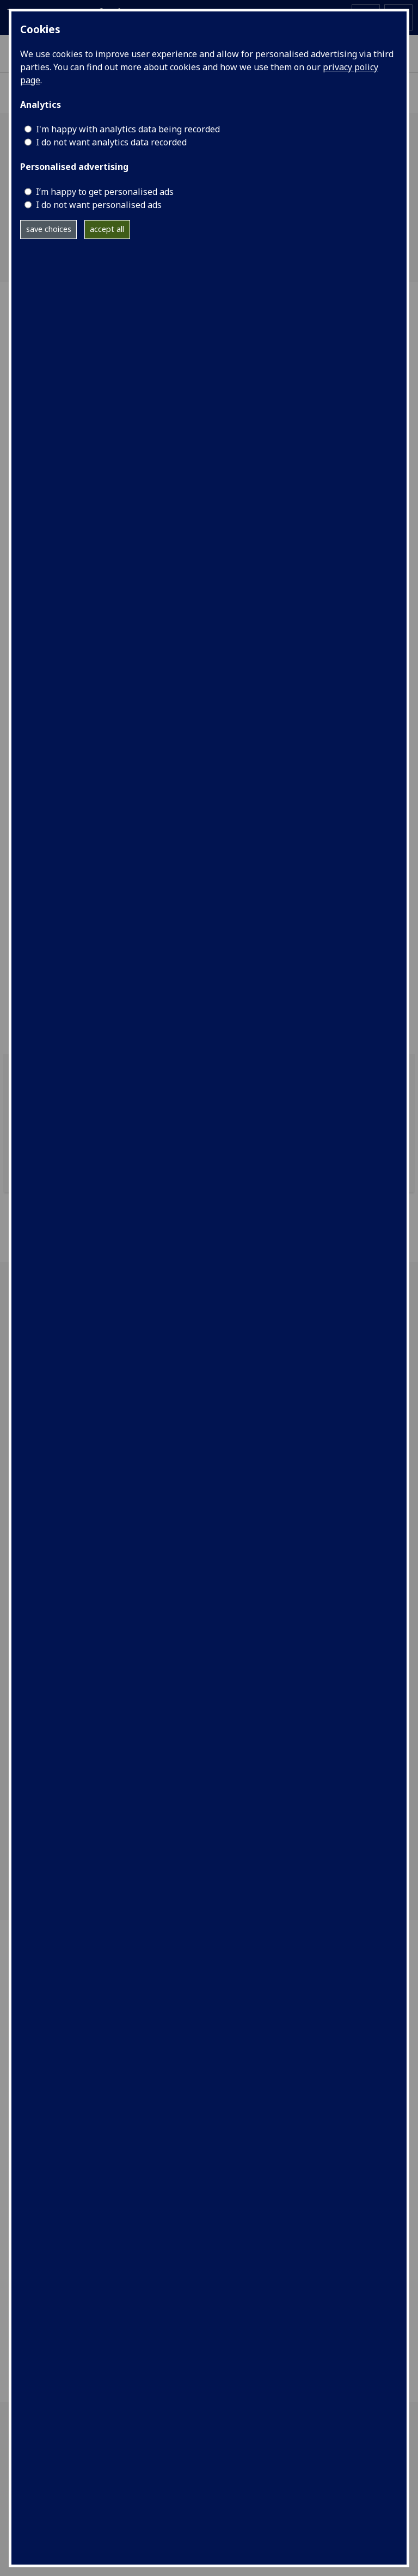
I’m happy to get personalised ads (105, 192)
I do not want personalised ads (99, 205)
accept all (107, 229)
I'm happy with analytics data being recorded (128, 129)
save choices (48, 229)
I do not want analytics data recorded (111, 142)
